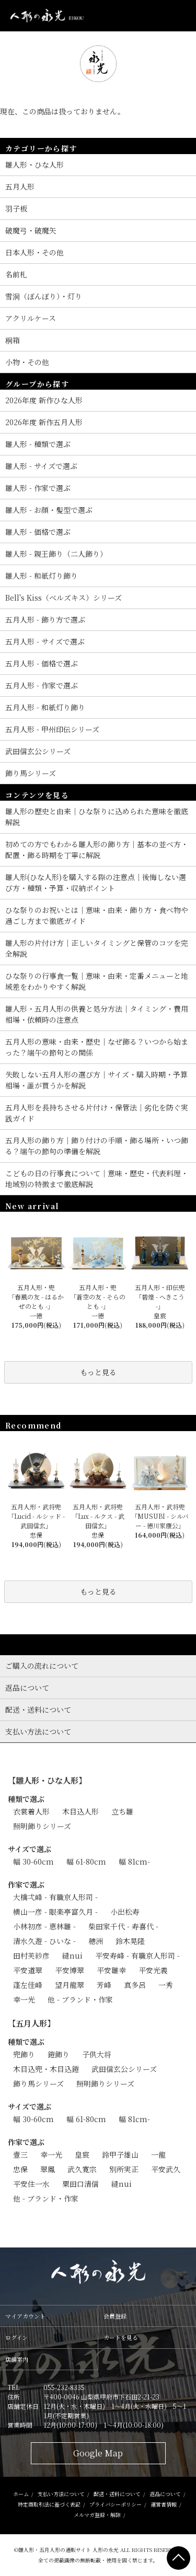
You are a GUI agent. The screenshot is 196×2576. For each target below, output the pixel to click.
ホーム (21, 2494)
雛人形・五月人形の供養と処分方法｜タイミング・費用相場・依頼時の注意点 (96, 1014)
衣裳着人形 (31, 1811)
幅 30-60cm (33, 1861)
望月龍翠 (69, 1985)
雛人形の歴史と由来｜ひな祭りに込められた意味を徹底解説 (96, 816)
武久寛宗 (82, 2169)
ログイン (16, 2337)
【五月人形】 (31, 2023)
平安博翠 (69, 1970)
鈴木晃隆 (130, 1941)
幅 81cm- (134, 1861)
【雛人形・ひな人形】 (47, 1780)
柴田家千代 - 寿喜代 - (123, 1926)
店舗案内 (16, 2359)
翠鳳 (47, 2169)
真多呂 (135, 1985)
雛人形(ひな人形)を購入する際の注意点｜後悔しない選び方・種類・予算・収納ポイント (95, 882)
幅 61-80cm (86, 1861)
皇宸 (82, 2154)
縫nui (72, 1955)
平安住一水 (31, 2184)
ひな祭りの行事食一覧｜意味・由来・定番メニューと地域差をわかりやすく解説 (96, 981)
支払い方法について (61, 2494)
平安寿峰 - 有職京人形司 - (137, 1955)
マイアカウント (25, 2316)
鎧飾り (59, 2054)
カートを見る (120, 2337)
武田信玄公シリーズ (124, 2069)
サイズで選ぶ (29, 1849)
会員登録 (114, 2316)
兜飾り (24, 2054)
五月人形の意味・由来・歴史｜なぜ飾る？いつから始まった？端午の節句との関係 (96, 1047)
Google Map (98, 2453)
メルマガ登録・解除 (97, 2515)
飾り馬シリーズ (38, 2083)
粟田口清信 (80, 2184)
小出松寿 (125, 1911)
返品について (165, 2494)
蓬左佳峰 (27, 1985)
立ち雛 (122, 1811)
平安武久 (165, 2169)
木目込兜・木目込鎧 (46, 2069)
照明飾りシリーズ (42, 1826)
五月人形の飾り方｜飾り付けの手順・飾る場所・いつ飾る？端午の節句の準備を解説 (96, 1145)
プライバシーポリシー (115, 2504)
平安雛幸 (111, 1970)
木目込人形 (80, 1811)
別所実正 (124, 2169)
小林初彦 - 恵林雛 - (44, 1926)
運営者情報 (164, 2504)
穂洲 (95, 1941)
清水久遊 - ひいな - (44, 1941)
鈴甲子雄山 (120, 2154)
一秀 (165, 1985)
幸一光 (24, 1999)
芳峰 (104, 1985)
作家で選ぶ (26, 1884)
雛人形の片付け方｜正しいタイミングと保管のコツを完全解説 (96, 948)
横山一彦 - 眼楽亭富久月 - (55, 1911)
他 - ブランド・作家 (80, 1999)
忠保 (20, 2169)
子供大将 (96, 2054)
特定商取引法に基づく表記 (49, 2504)
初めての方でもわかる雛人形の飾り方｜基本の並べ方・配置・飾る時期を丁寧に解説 (96, 849)
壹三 (20, 2154)
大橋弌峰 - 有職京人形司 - (55, 1897)
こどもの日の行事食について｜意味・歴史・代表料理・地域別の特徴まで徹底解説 (96, 1178)
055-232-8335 (64, 2387)
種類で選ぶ (26, 1799)
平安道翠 (27, 1970)
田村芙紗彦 (31, 1955)
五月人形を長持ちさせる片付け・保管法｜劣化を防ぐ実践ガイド (96, 1112)
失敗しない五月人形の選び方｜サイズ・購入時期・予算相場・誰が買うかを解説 (96, 1080)
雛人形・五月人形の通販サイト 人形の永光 (68, 2550)
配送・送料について (117, 2494)
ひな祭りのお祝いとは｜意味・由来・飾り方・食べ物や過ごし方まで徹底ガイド (96, 915)
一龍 (158, 2154)
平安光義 (153, 1970)
